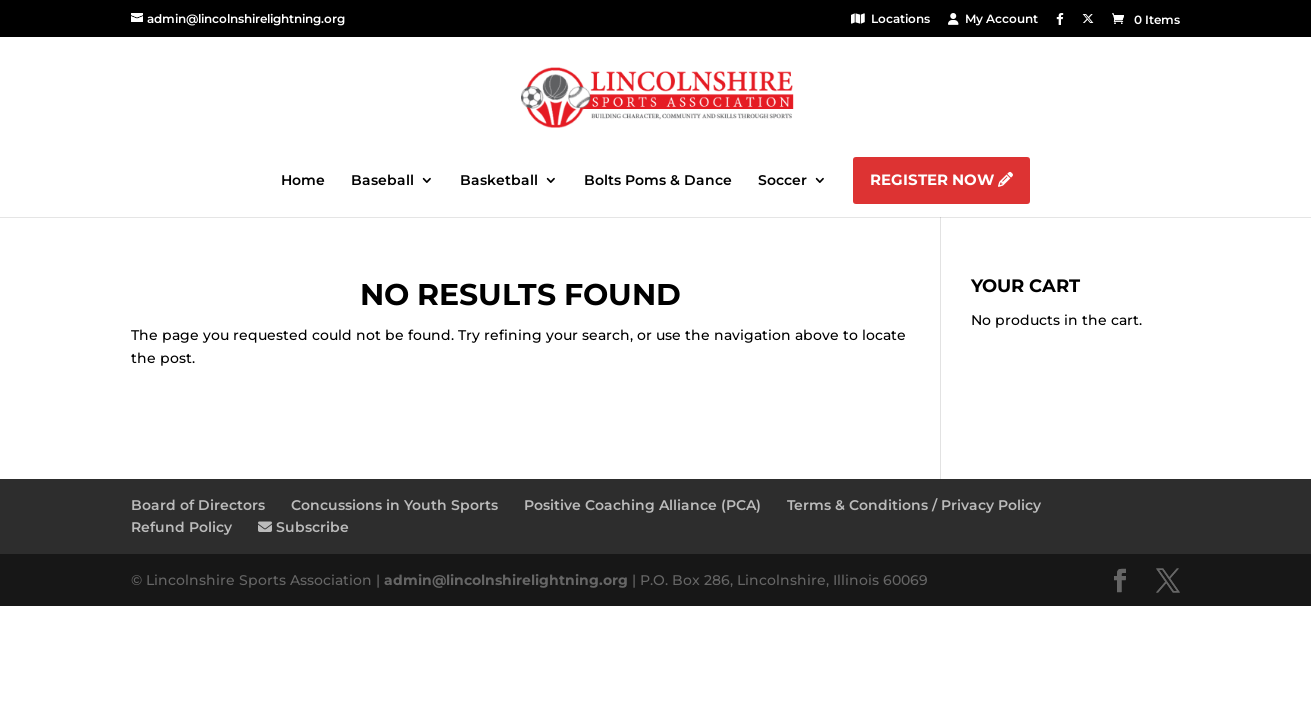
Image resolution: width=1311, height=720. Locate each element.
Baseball (382, 181)
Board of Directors (198, 505)
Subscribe (303, 527)
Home (303, 181)
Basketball (499, 181)
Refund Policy (181, 527)
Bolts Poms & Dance (658, 181)
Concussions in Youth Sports (394, 505)
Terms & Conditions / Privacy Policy (914, 505)
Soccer (782, 181)
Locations (890, 18)
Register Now (941, 179)
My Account (993, 18)
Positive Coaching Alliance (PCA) (642, 505)
